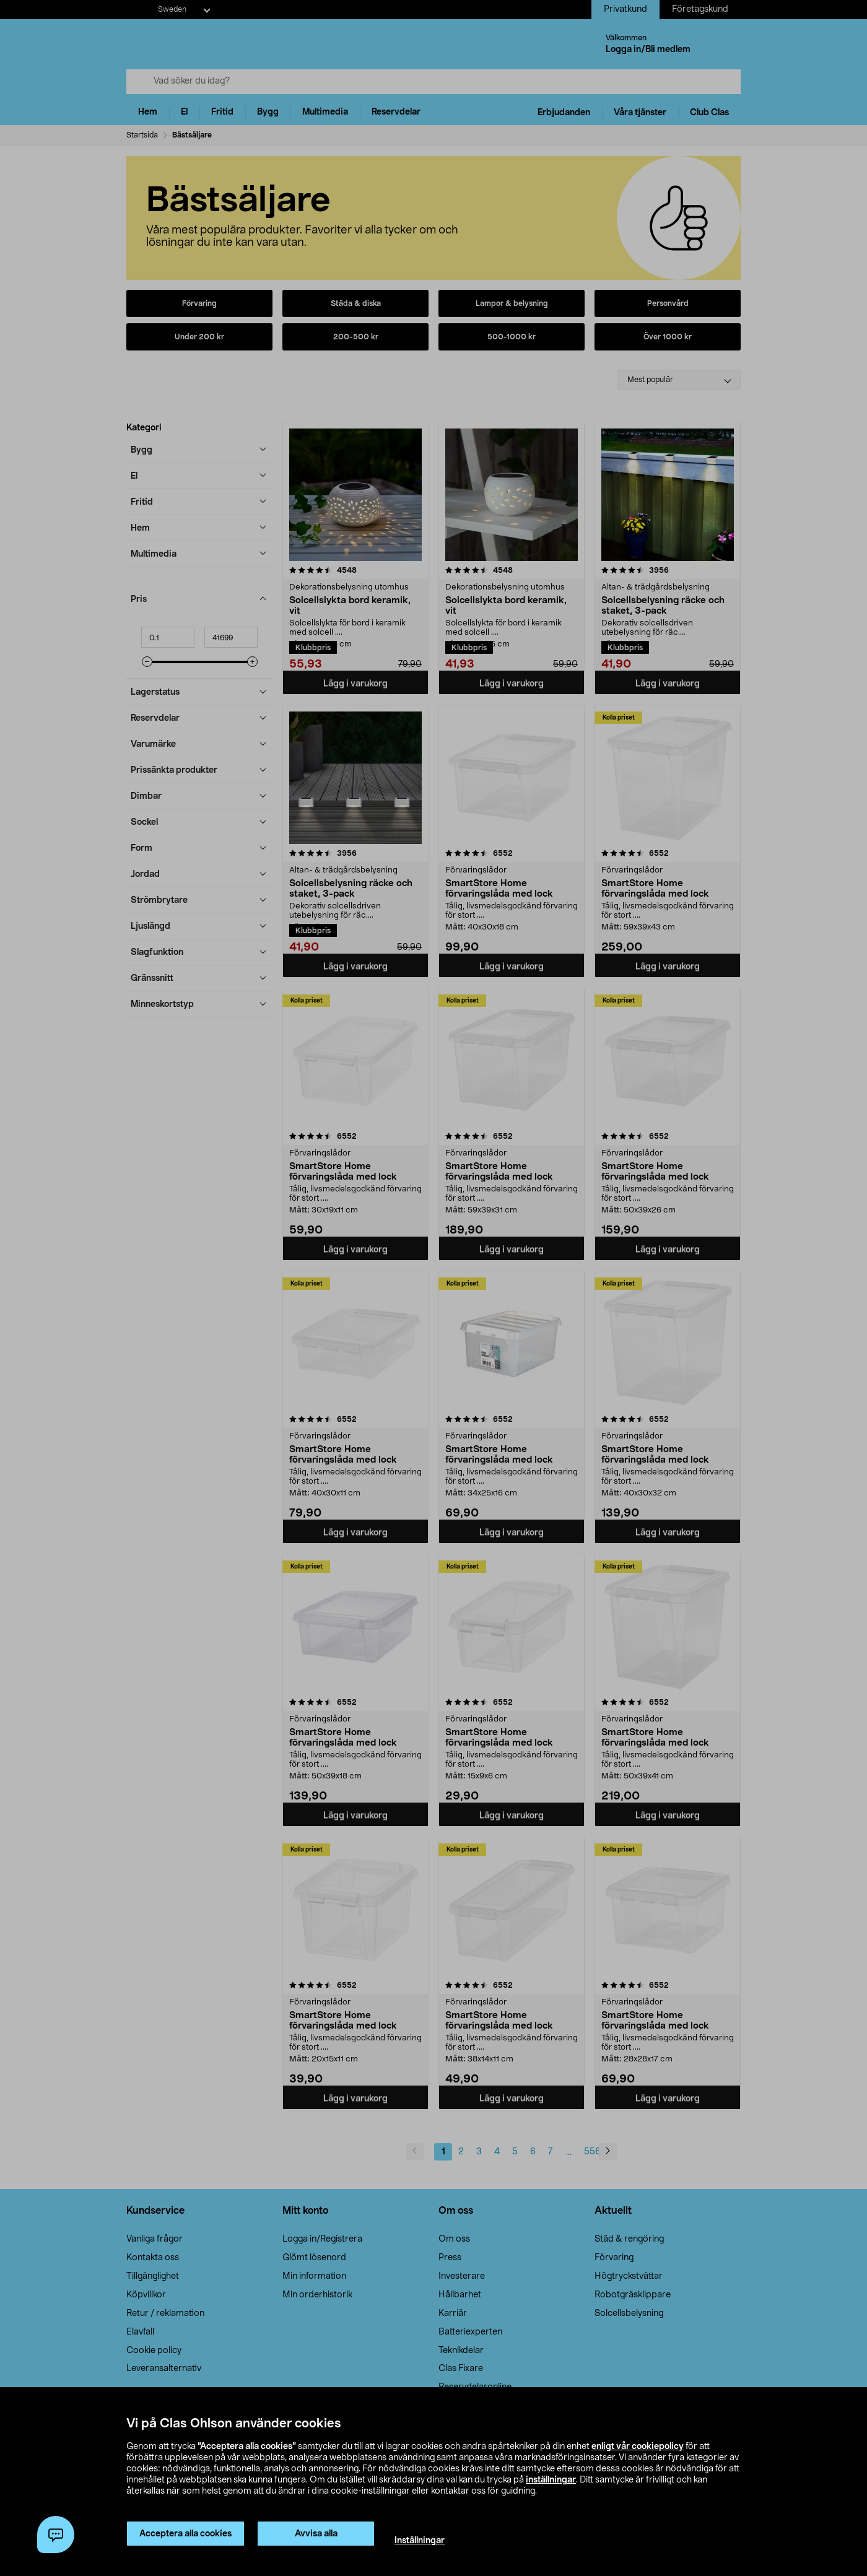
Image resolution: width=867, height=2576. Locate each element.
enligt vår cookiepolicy (637, 2446)
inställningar (551, 2480)
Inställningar (419, 2540)
